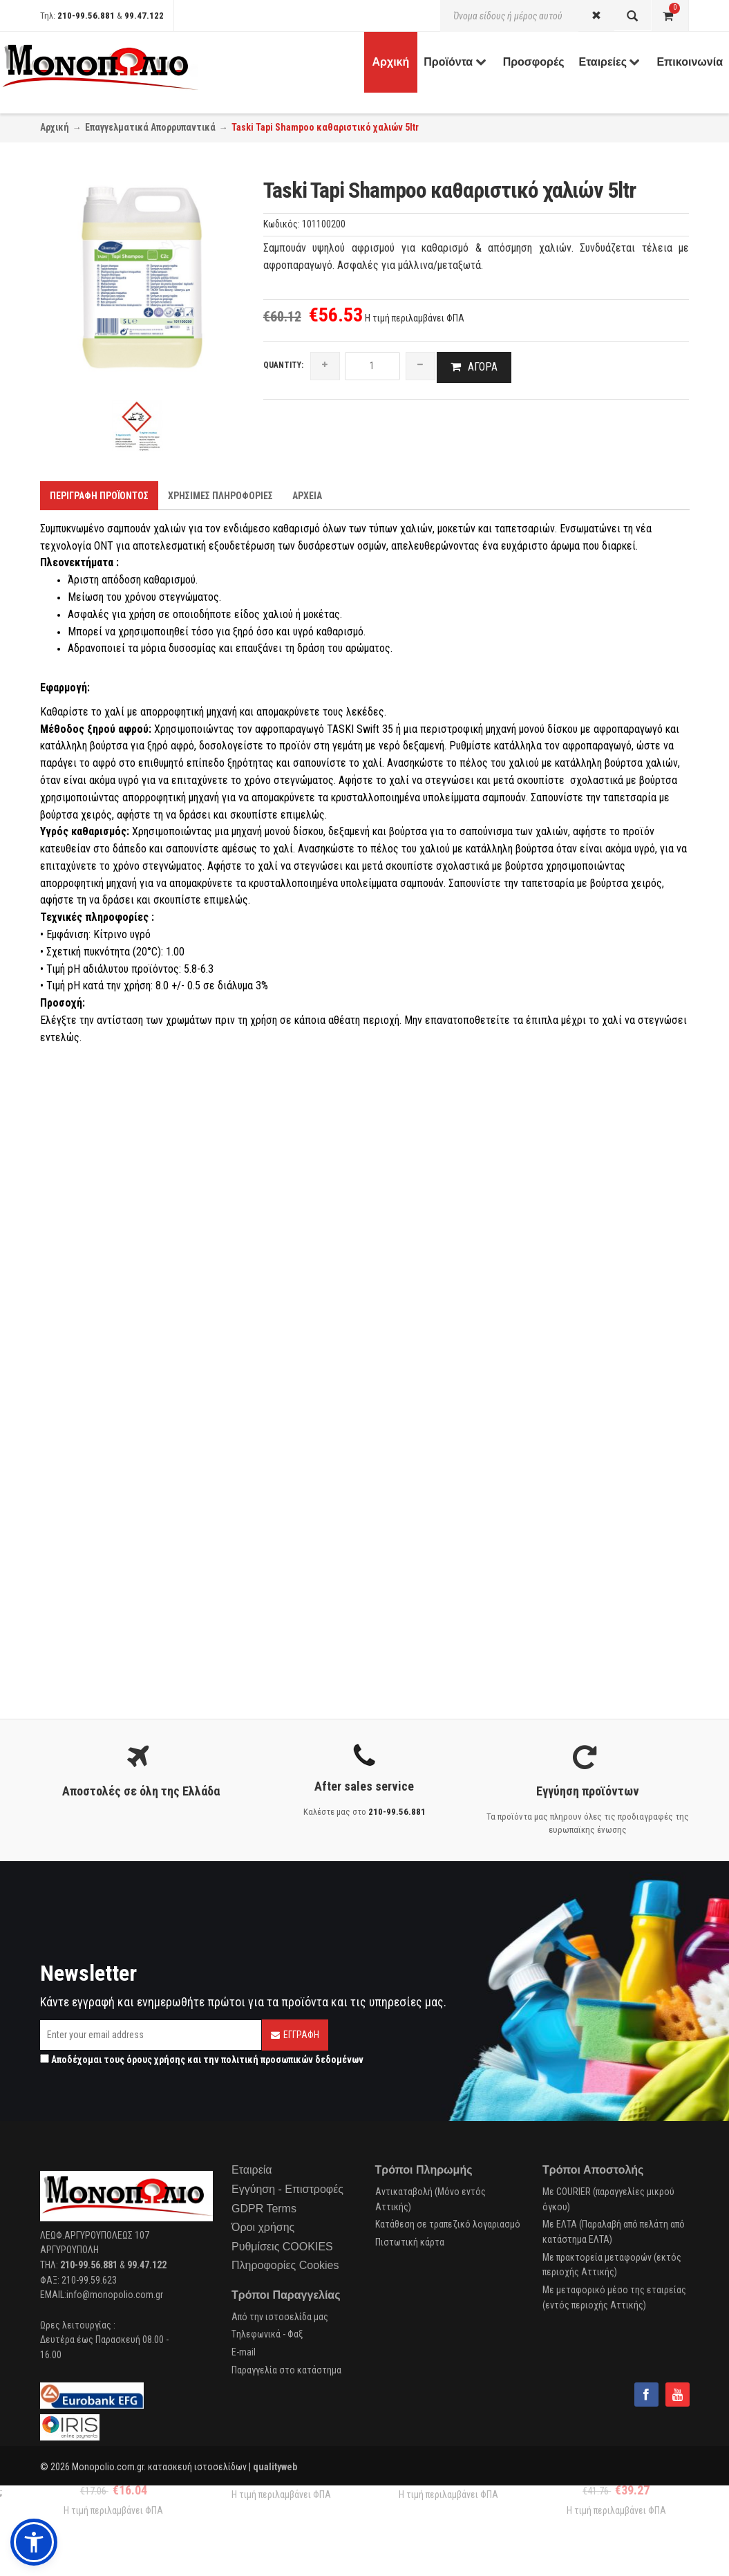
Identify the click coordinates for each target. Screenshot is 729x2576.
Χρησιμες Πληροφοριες (220, 495)
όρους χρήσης (155, 2060)
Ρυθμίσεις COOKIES (282, 2248)
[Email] (150, 2036)
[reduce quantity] (420, 366)
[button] (34, 2542)
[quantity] (372, 366)
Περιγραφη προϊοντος (99, 495)
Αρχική (54, 127)
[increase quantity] (325, 366)
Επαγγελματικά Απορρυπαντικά (150, 127)
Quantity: (283, 365)
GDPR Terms (263, 2210)
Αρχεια (307, 495)
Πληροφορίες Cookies (285, 2266)
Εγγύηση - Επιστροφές (287, 2190)
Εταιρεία (251, 2171)
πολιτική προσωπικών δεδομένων (292, 2060)
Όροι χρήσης (262, 2228)
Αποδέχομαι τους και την (201, 2060)
